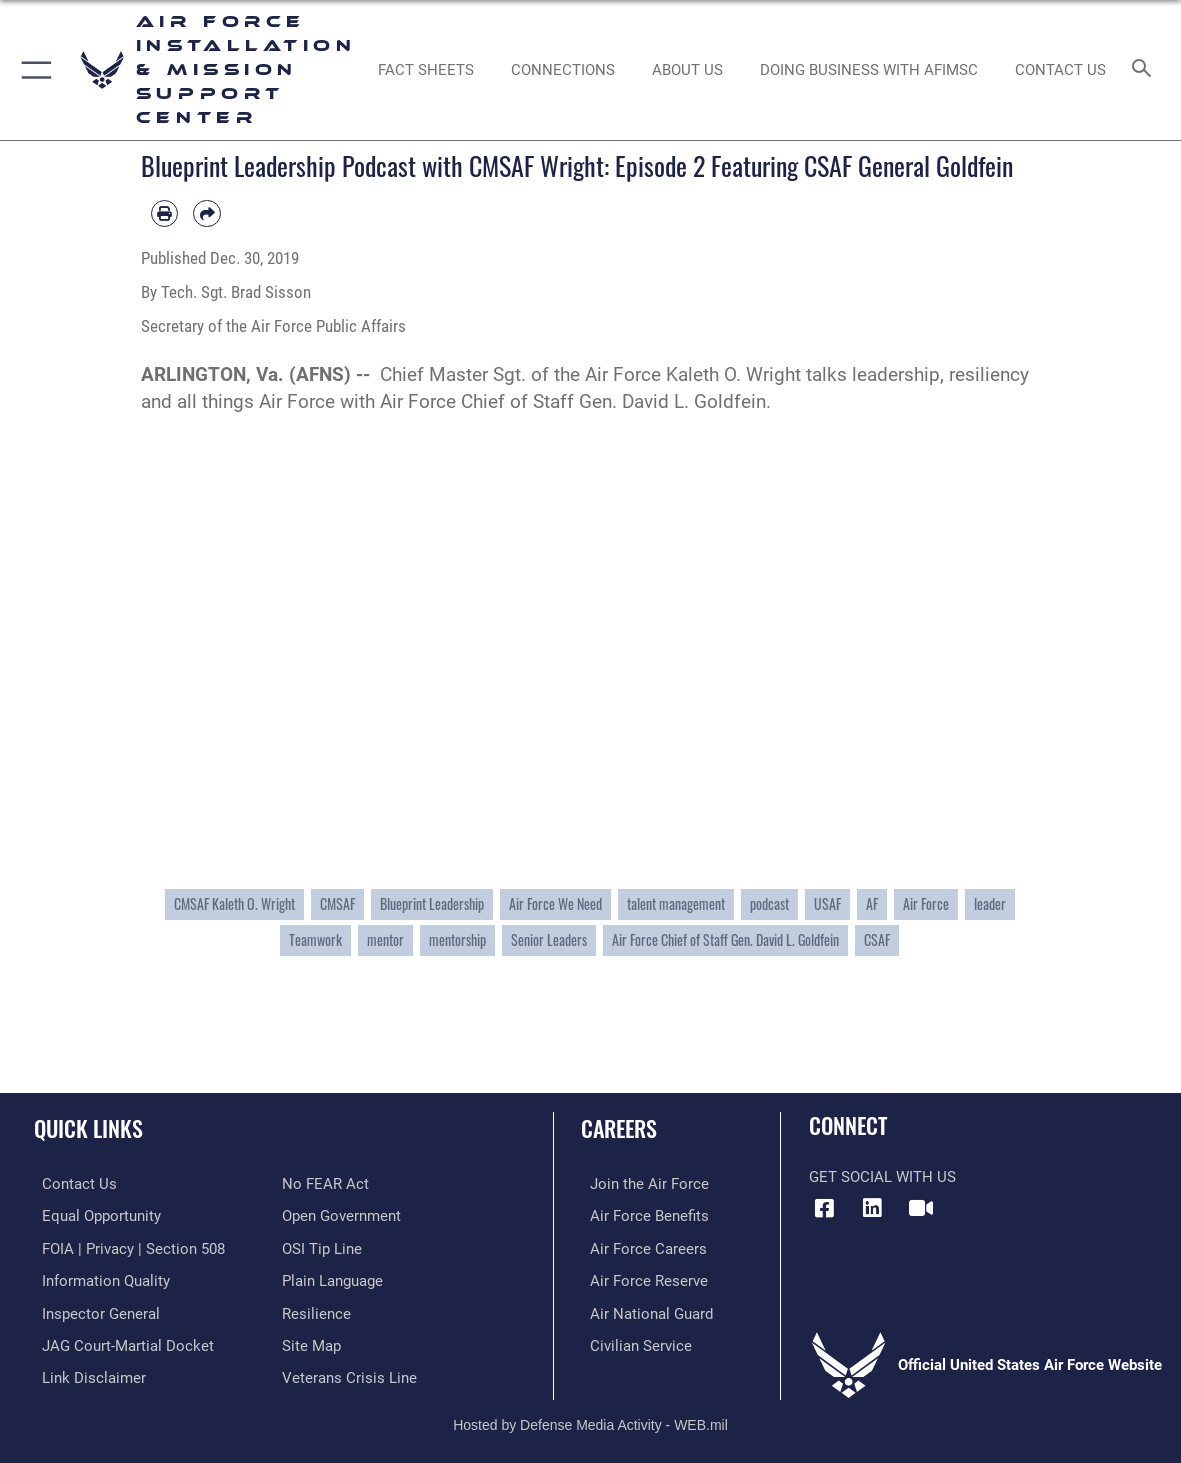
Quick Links (88, 1128)
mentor (385, 939)
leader (990, 903)
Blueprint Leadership (432, 903)
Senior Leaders (549, 939)
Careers (619, 1128)
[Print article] (165, 214)
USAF (827, 903)
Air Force (926, 903)
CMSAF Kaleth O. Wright (234, 903)
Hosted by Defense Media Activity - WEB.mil (590, 1418)
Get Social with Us (882, 1177)
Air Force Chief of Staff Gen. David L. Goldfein (725, 939)
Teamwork (315, 939)
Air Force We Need (555, 903)
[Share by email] (207, 214)
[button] (32, 70)
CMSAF (337, 903)
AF (872, 903)
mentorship (457, 939)
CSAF (877, 939)
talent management (676, 903)
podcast (769, 903)
